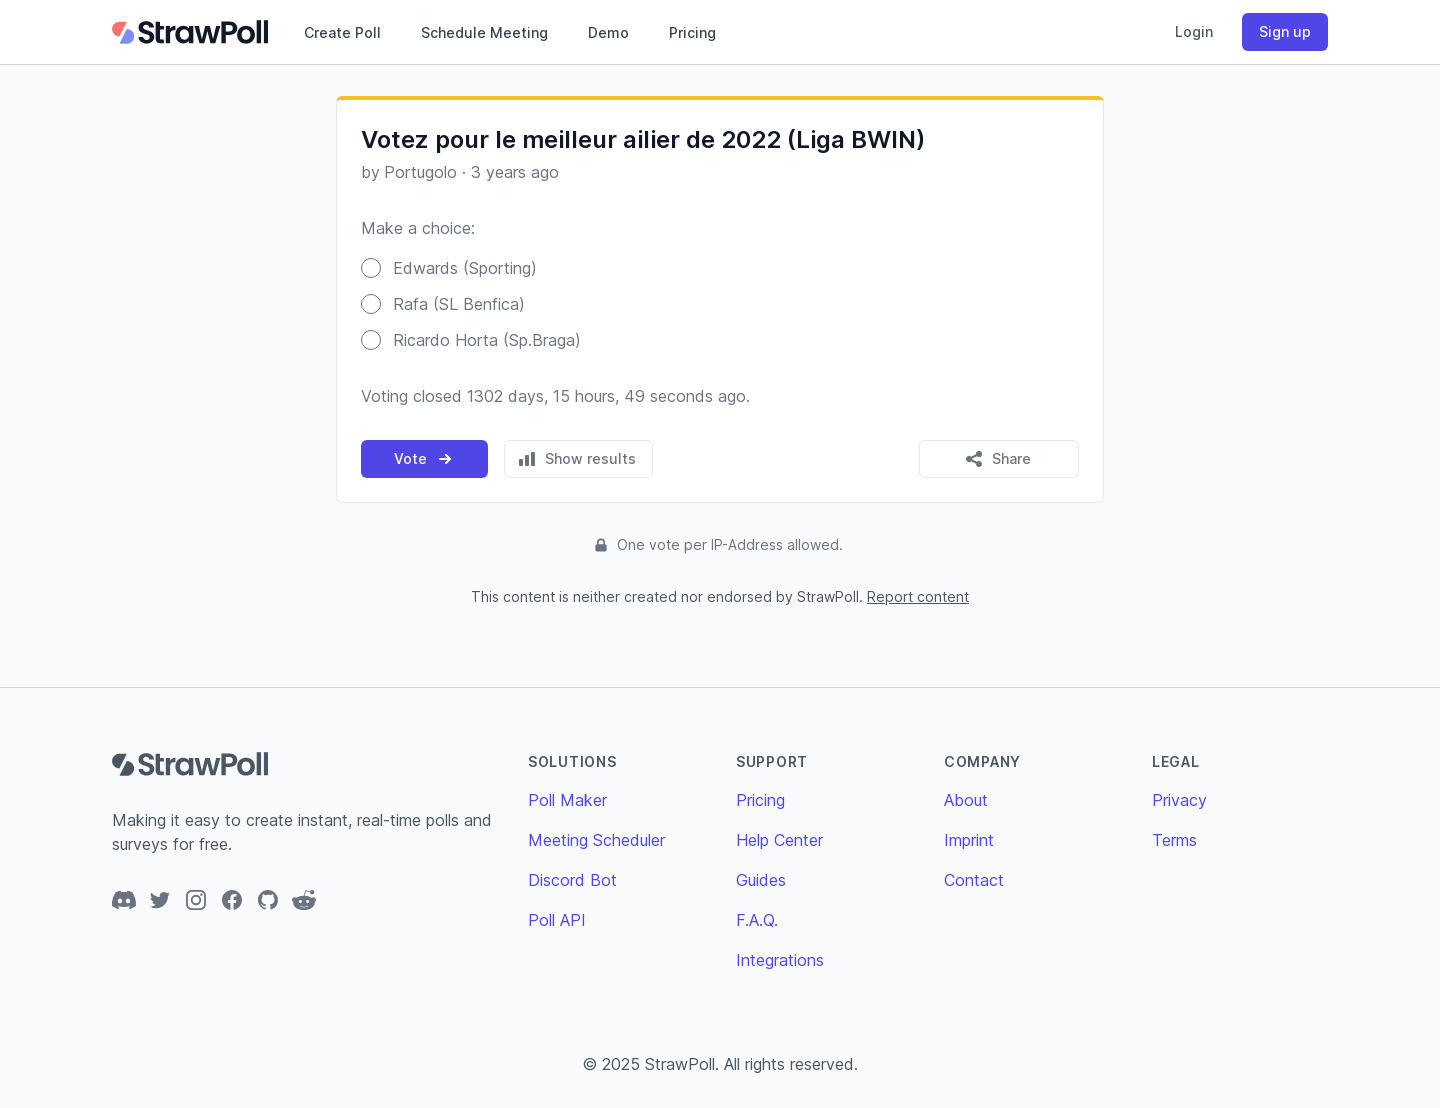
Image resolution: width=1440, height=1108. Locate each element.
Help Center (779, 840)
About (966, 800)
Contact (974, 880)
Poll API (557, 920)
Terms (1174, 840)
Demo (608, 32)
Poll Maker (567, 800)
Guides (761, 880)
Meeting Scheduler (596, 840)
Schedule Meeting (484, 32)
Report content (918, 596)
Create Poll (342, 32)
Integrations (780, 960)
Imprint (969, 840)
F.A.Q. (757, 920)
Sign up (1285, 31)
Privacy (1179, 800)
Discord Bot (572, 880)
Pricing (692, 32)
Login (1194, 31)
